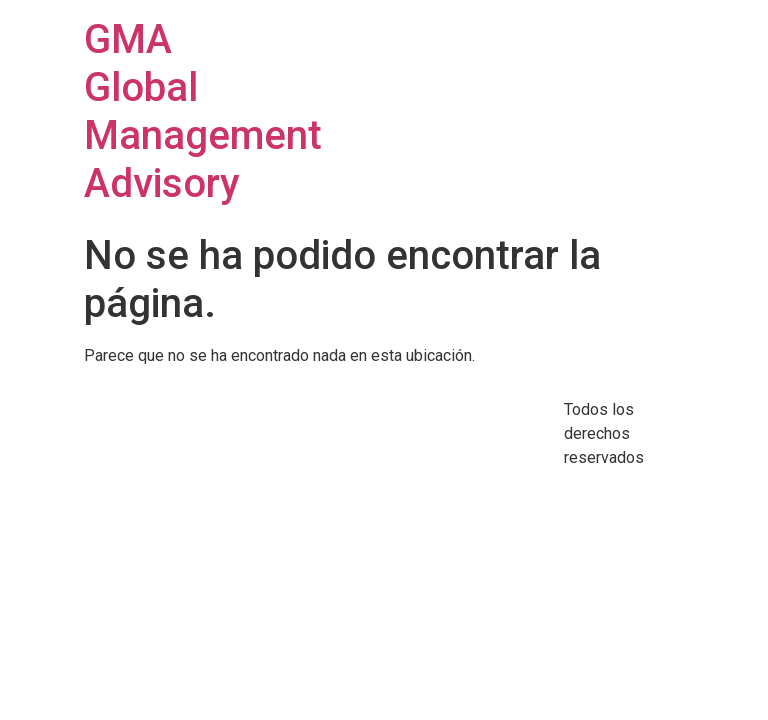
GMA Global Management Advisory (203, 111)
